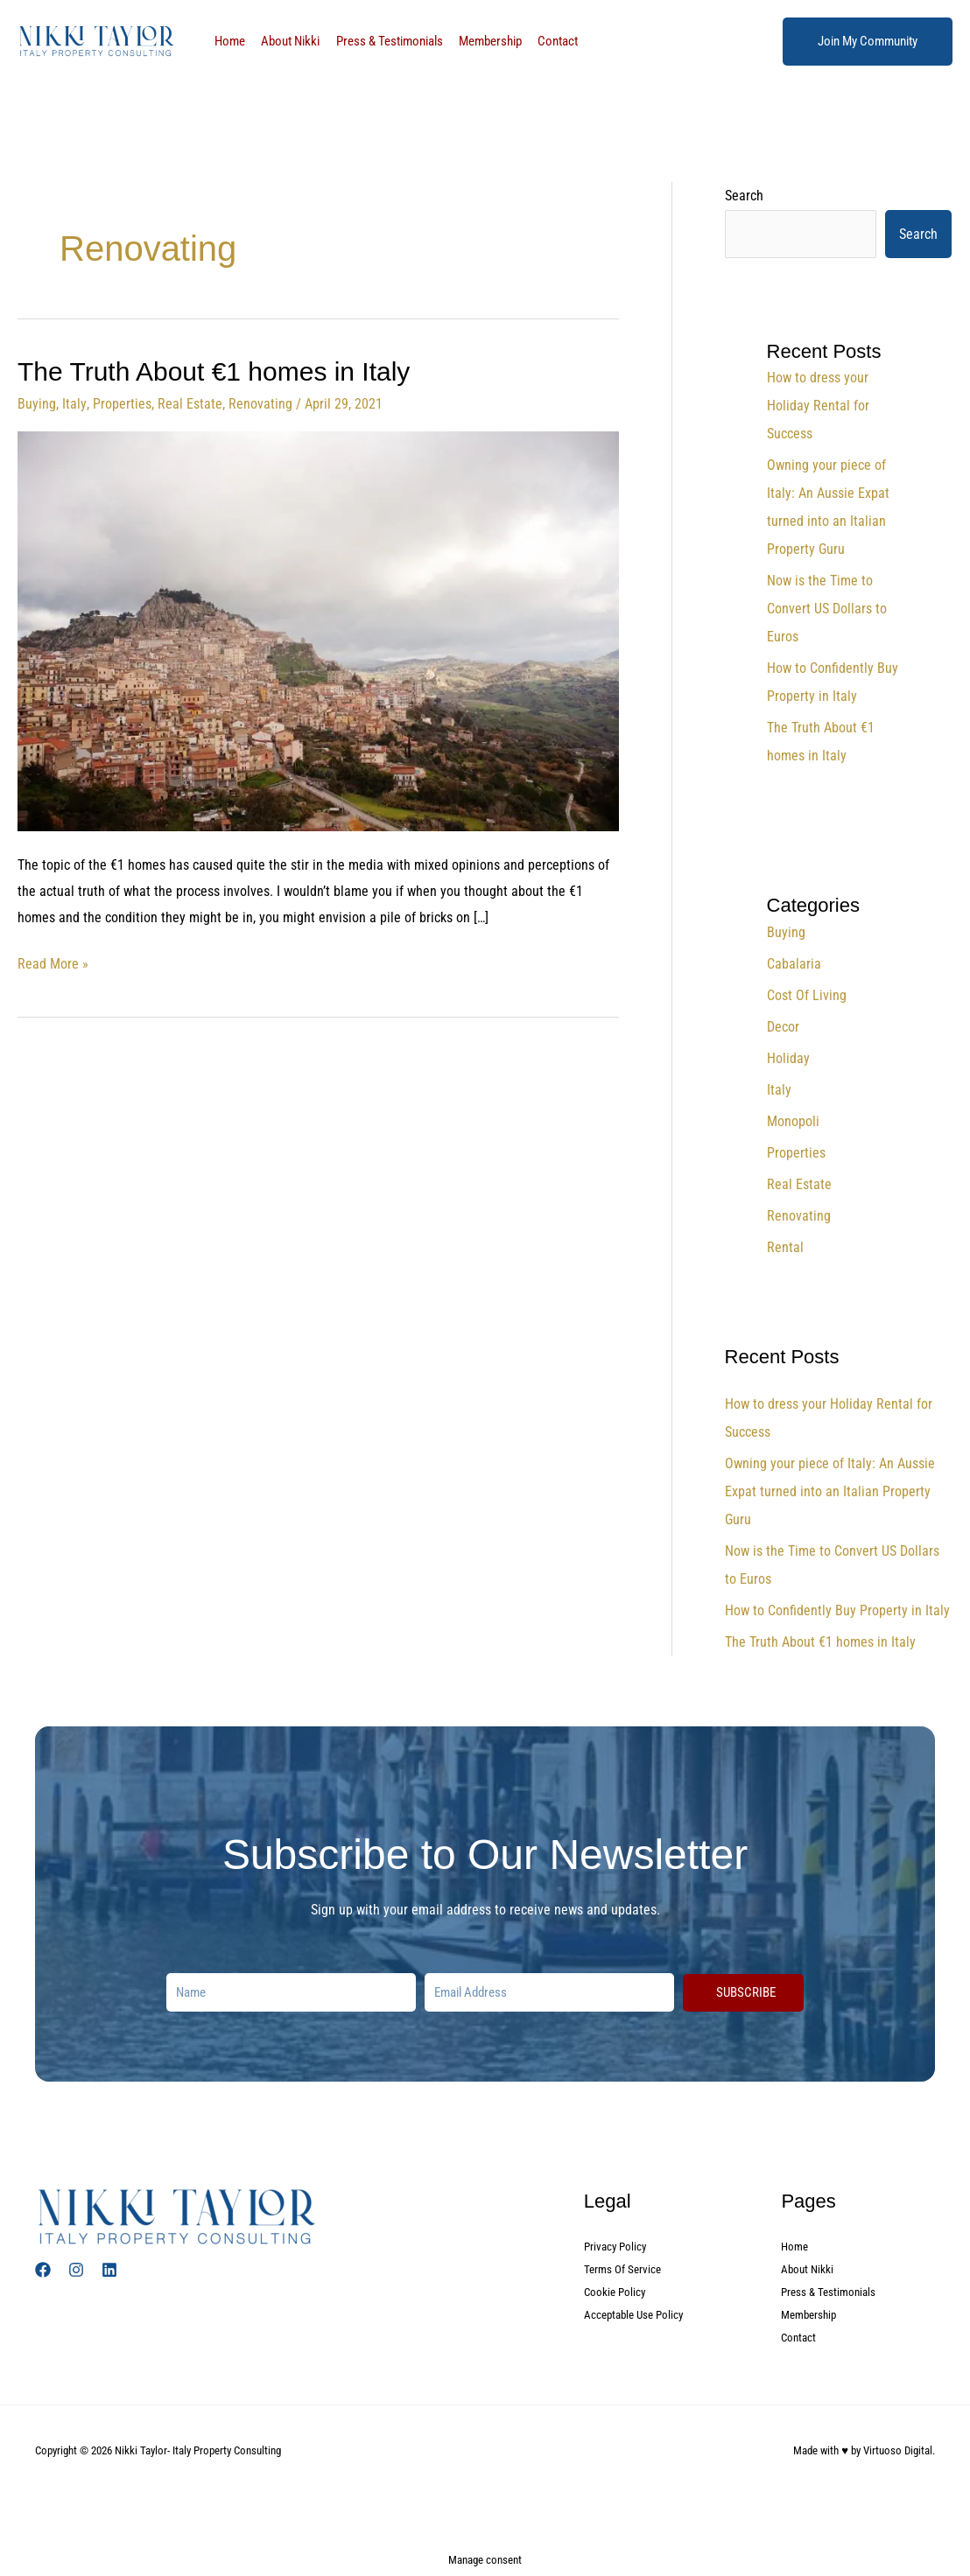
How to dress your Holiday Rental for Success (818, 405)
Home (228, 41)
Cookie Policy (616, 2292)
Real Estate (189, 404)
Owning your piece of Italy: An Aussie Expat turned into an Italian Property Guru (830, 1491)
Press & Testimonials (380, 41)
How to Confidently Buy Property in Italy (837, 1610)
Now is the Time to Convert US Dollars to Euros (827, 608)
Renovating (260, 404)
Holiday (788, 1058)
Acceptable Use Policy (637, 2314)
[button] (867, 42)
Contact (541, 41)
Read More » (53, 961)
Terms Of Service (624, 2269)
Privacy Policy (617, 2246)
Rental (785, 1247)
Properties (121, 404)
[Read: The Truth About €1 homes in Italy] (318, 630)
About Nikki (285, 41)
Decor (783, 1026)
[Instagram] (76, 2270)
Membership (477, 41)
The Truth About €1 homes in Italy (214, 371)
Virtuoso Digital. (899, 2450)
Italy (74, 404)
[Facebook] (43, 2270)
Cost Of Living (807, 995)
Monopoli (793, 1121)
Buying (37, 404)
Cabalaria (794, 964)
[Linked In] (109, 2270)
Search (744, 195)
